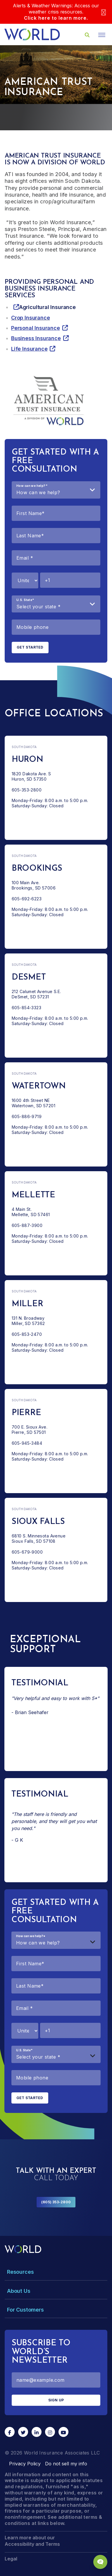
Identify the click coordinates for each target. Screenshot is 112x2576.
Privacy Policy (25, 2464)
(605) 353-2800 (56, 2202)
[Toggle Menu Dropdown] (56, 2272)
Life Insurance (29, 349)
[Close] (103, 12)
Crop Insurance (30, 318)
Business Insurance (36, 338)
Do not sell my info (66, 2464)
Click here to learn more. (56, 18)
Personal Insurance (35, 328)
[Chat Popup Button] (100, 2562)
